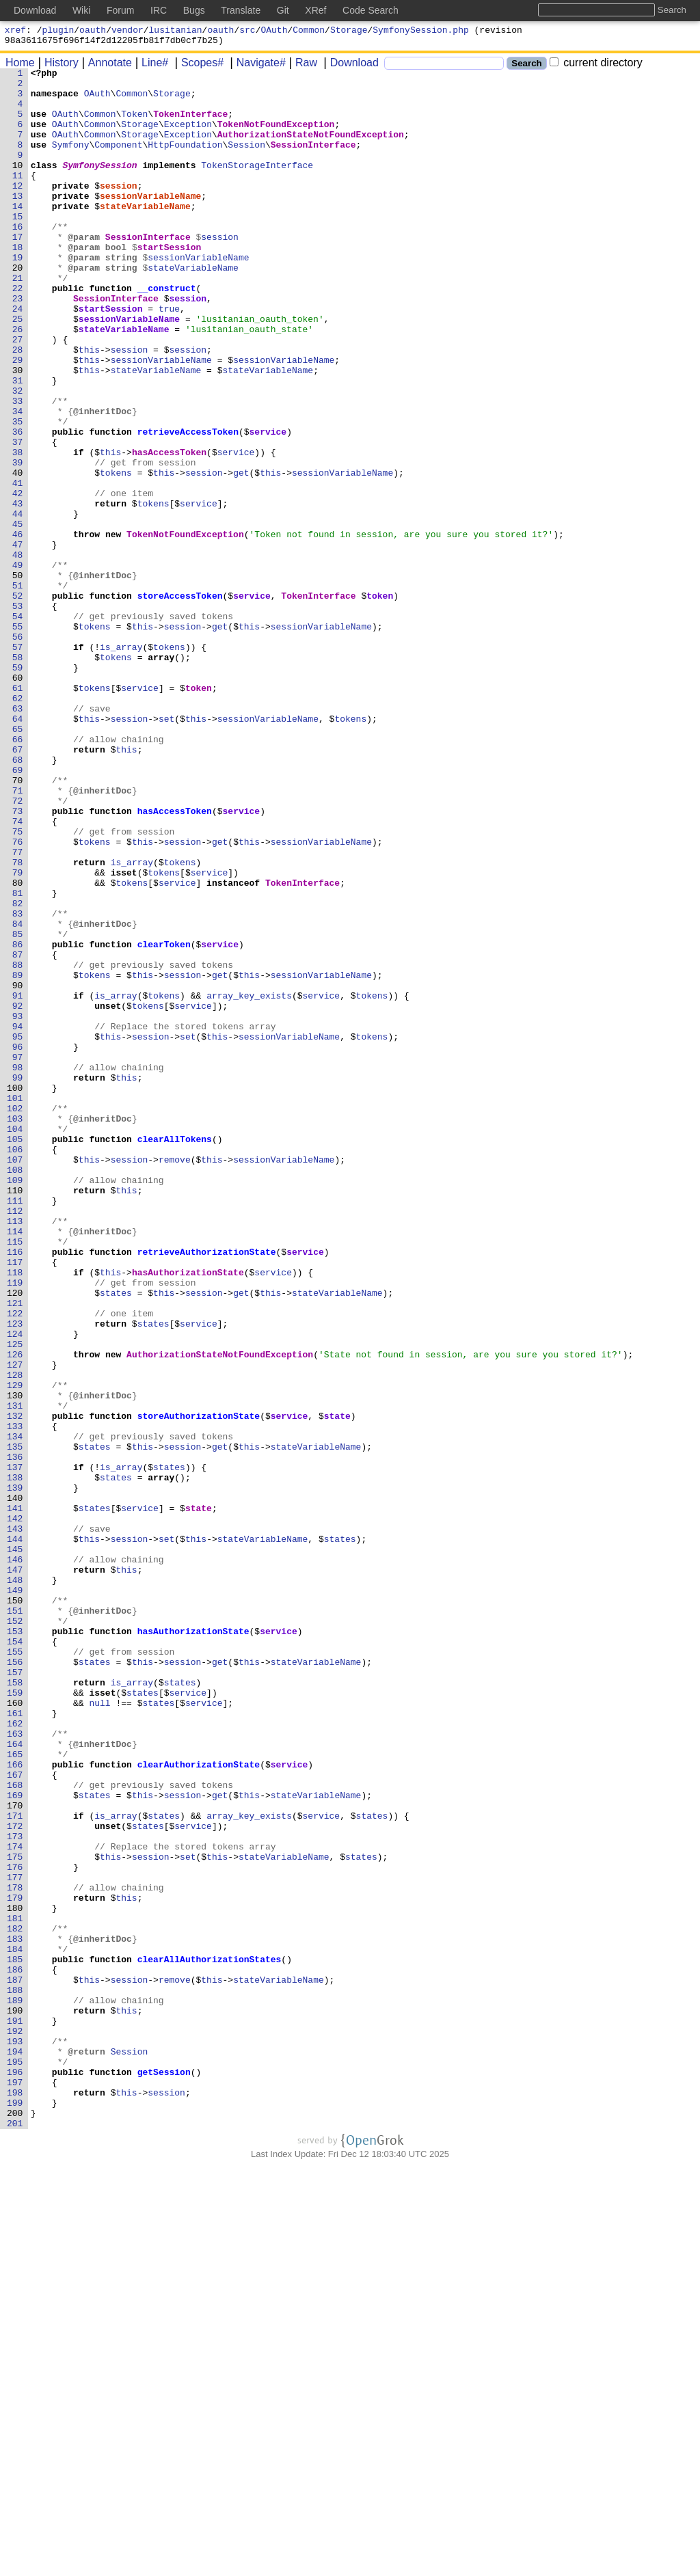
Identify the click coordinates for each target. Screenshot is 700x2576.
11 (17, 197)
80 (17, 1046)
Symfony (71, 160)
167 (15, 2117)
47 (17, 640)
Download (350, 66)
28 (17, 407)
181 (15, 2289)
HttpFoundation (185, 160)
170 (15, 2153)
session (119, 210)
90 (17, 1169)
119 (15, 1526)
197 (15, 2486)
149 (15, 1895)
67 (17, 886)
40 (17, 554)
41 (17, 566)
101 (15, 1305)
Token (135, 124)
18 (17, 283)
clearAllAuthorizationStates (209, 2338)
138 (15, 1760)
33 (17, 468)
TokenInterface (191, 124)
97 (17, 1255)
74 (17, 972)
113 (15, 1452)
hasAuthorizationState (189, 1514)
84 (17, 1095)
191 (15, 2412)
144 (15, 1834)
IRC (158, 10)
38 (17, 530)
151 (15, 1920)
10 (17, 185)
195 (15, 2461)
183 (15, 2313)
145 (15, 1846)
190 (15, 2400)
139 (15, 1772)
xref (15, 31)
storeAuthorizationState (198, 1686)
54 (17, 726)
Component (119, 160)
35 (17, 493)
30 (17, 431)
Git (283, 10)
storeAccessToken (180, 702)
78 (17, 1022)
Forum (120, 10)
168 (15, 2129)
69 (17, 911)
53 (17, 714)
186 (15, 2350)
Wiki (81, 10)
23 (17, 345)
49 (17, 665)
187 (15, 2363)
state (337, 1686)
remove (175, 1378)
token (380, 702)
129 (15, 1649)
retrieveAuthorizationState (206, 1489)
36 (17, 505)
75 (17, 985)
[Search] (444, 67)
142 (15, 1809)
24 (17, 357)
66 (17, 874)
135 (15, 1723)
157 (15, 1994)
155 (15, 1969)
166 (15, 2104)
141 (15, 1797)
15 (17, 247)
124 (15, 1588)
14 (17, 234)
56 (17, 751)
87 (17, 1132)
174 (15, 2203)
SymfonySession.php (420, 31)
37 (17, 517)
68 (17, 899)
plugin (58, 31)
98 (17, 1268)
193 (15, 2436)
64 (17, 849)
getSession (164, 2473)
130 (15, 1661)
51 (17, 689)
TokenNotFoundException (276, 136)
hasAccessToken (170, 530)
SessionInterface (313, 160)
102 (15, 1317)
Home (20, 66)
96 (17, 1243)
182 (15, 2301)
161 (15, 2043)
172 (15, 2178)
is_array (121, 763)
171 (15, 2166)
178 (15, 2252)
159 (15, 2018)
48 (17, 653)
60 (17, 800)
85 (17, 1108)
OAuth (274, 31)
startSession (169, 283)
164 (15, 2080)
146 (15, 1858)
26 (17, 382)
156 (15, 1981)
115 (15, 1477)
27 (17, 394)
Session (247, 160)
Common (309, 31)
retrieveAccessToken (188, 505)
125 (15, 1600)
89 (17, 1157)
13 (17, 222)
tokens (116, 554)
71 (17, 936)
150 (15, 1907)
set (167, 849)
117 (15, 1501)
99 (17, 1280)
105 (15, 1354)
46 (17, 628)
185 (15, 2338)
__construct (166, 333)
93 (17, 1206)
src (247, 31)
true (169, 357)
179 (15, 2264)
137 (15, 1747)
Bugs (194, 10)
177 (15, 2240)
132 (15, 1686)
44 (17, 603)
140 (15, 1784)
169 (15, 2141)
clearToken (164, 1120)
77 (17, 1009)
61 (17, 812)
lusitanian (175, 31)
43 (17, 591)
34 (17, 480)
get (242, 554)
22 (17, 333)
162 (15, 2055)
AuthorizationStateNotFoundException (310, 148)
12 (17, 210)
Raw (301, 66)
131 (15, 1674)
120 (15, 1538)
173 (15, 2190)
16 (17, 259)
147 (15, 1871)
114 (15, 1465)
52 (17, 702)
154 (15, 1957)
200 (15, 2523)
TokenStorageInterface (258, 185)
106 (15, 1366)
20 (17, 308)
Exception (188, 136)
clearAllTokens (174, 1354)
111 (15, 1428)
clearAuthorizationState (198, 2104)
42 (17, 579)
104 (15, 1342)
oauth (92, 31)
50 (17, 677)
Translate (240, 10)
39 (17, 542)
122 (15, 1563)
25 (17, 370)
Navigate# (256, 66)
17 (17, 271)
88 (17, 1145)
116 (15, 1489)
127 (15, 1624)
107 (15, 1378)
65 (17, 862)
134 (15, 1711)
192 (15, 2424)
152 (15, 1932)
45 (17, 616)
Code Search (370, 10)
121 (15, 1551)
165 (15, 2092)
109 (15, 1403)
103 (15, 1329)
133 (15, 1698)
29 (17, 419)
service (268, 505)
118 (15, 1514)
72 (17, 948)
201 (15, 2535)
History (57, 66)
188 (15, 2375)
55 (17, 739)
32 (17, 456)
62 (17, 825)
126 (15, 1612)
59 (17, 788)
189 (15, 2387)
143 (15, 1821)
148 (15, 1883)
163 (15, 2067)
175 (15, 2215)
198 (15, 2498)
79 (17, 1034)
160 (15, 2030)
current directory (596, 66)
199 (15, 2510)
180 (15, 2276)
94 (17, 1218)
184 (15, 2326)
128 (15, 1637)
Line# (150, 66)
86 (17, 1120)
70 (17, 923)
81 (17, 1059)
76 (17, 997)
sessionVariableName (151, 222)
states (116, 1538)
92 (17, 1194)
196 (15, 2473)
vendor (127, 31)
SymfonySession (100, 185)
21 (17, 320)
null (100, 2030)
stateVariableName (145, 234)
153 (15, 1944)
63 (17, 837)
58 (17, 776)
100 (15, 1292)
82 (17, 1071)
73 (17, 960)
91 (17, 1182)
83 (17, 1083)
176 (15, 2227)
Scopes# (198, 66)
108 (15, 1391)
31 (17, 443)
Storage (349, 31)
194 (15, 2449)
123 (15, 1575)
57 (17, 763)
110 (15, 1415)
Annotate (105, 66)
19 (17, 296)
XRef (315, 10)
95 (17, 1231)
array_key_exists (250, 1182)
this (89, 407)
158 (15, 2006)
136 (15, 1735)
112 (15, 1440)
